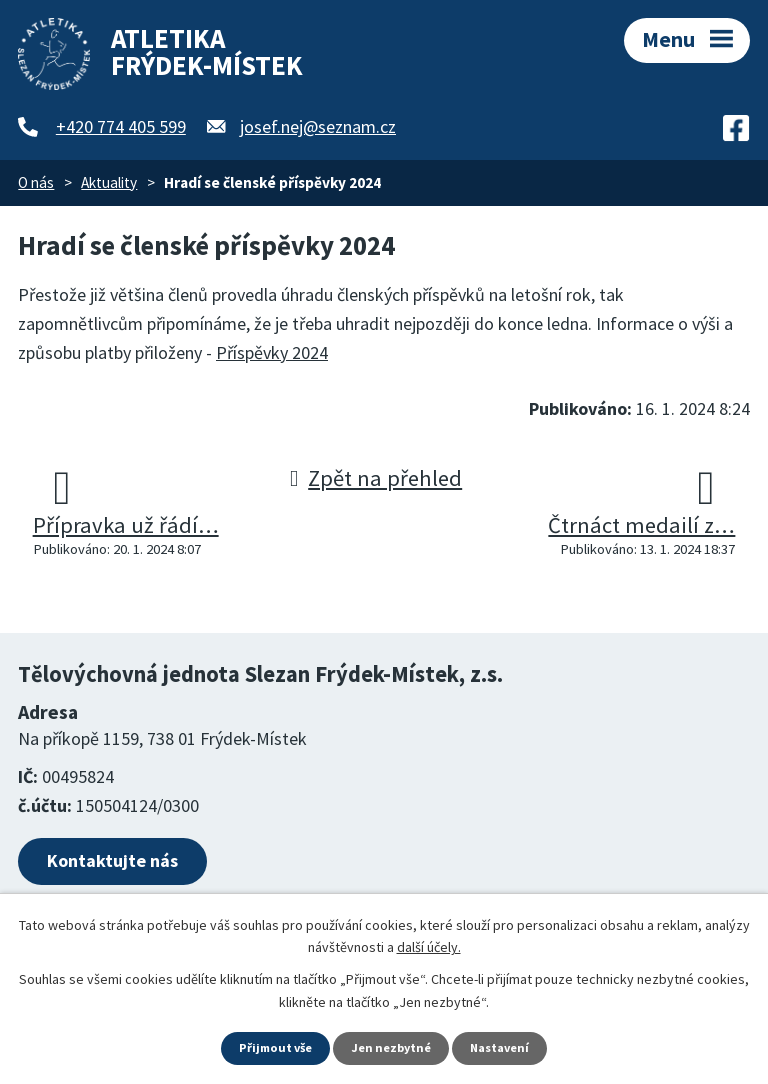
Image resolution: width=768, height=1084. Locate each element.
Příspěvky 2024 (272, 352)
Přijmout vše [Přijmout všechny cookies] (268, 1047)
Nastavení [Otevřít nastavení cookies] (509, 1047)
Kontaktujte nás (112, 860)
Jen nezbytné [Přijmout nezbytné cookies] (393, 1047)
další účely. (429, 944)
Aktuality (109, 182)
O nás (36, 182)
